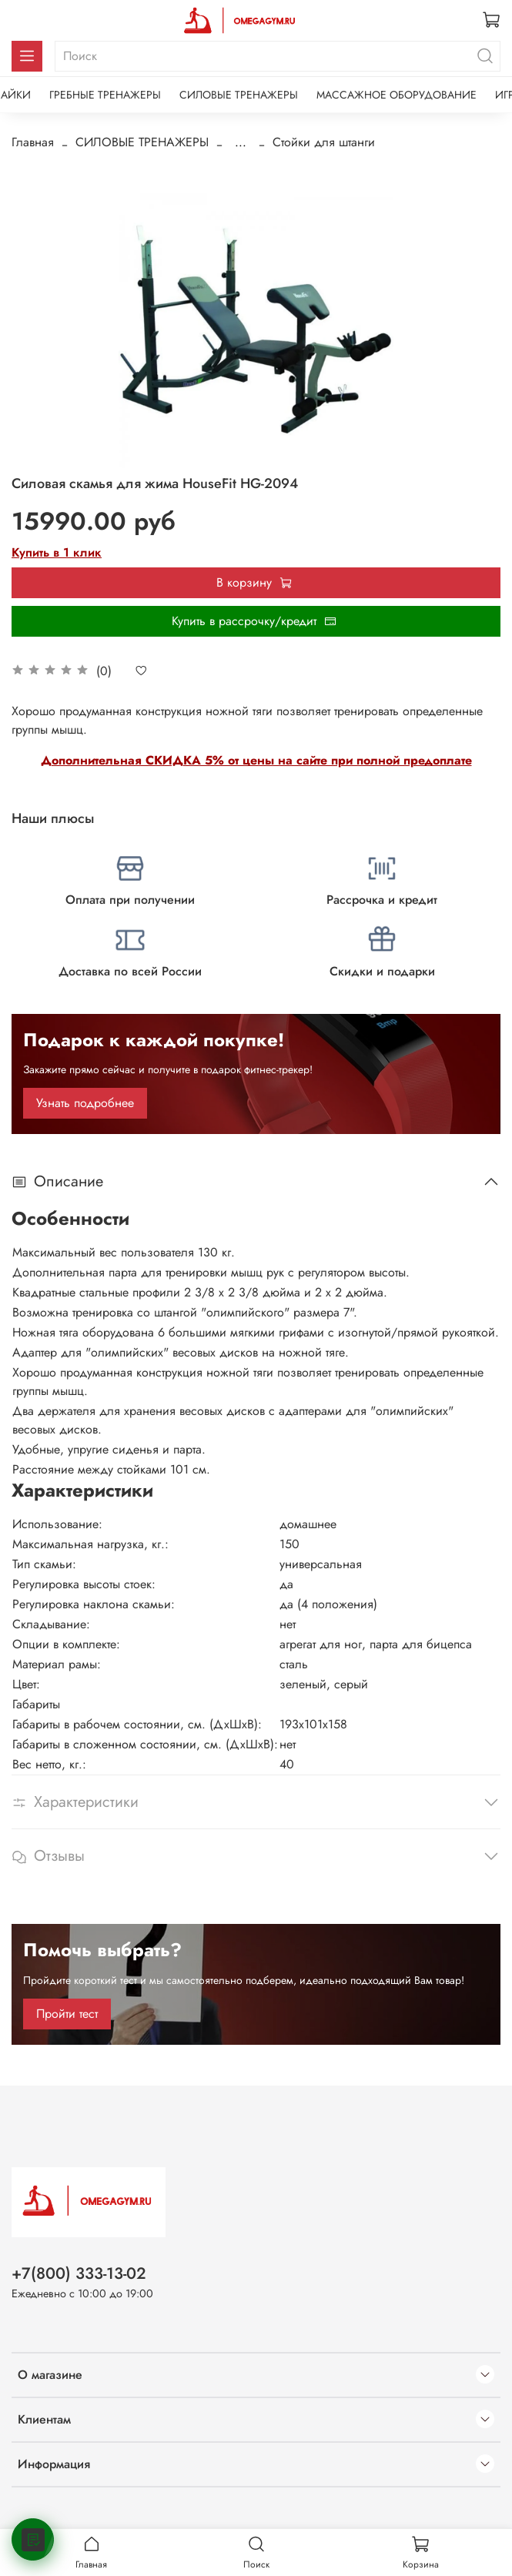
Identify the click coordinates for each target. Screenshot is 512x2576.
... (240, 142)
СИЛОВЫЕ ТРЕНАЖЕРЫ (238, 94)
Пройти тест (67, 2013)
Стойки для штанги (324, 142)
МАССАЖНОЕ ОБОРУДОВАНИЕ (396, 94)
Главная (33, 142)
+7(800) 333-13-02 (79, 2273)
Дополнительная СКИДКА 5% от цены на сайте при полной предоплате (256, 760)
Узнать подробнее (85, 1103)
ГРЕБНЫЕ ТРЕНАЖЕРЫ (105, 94)
